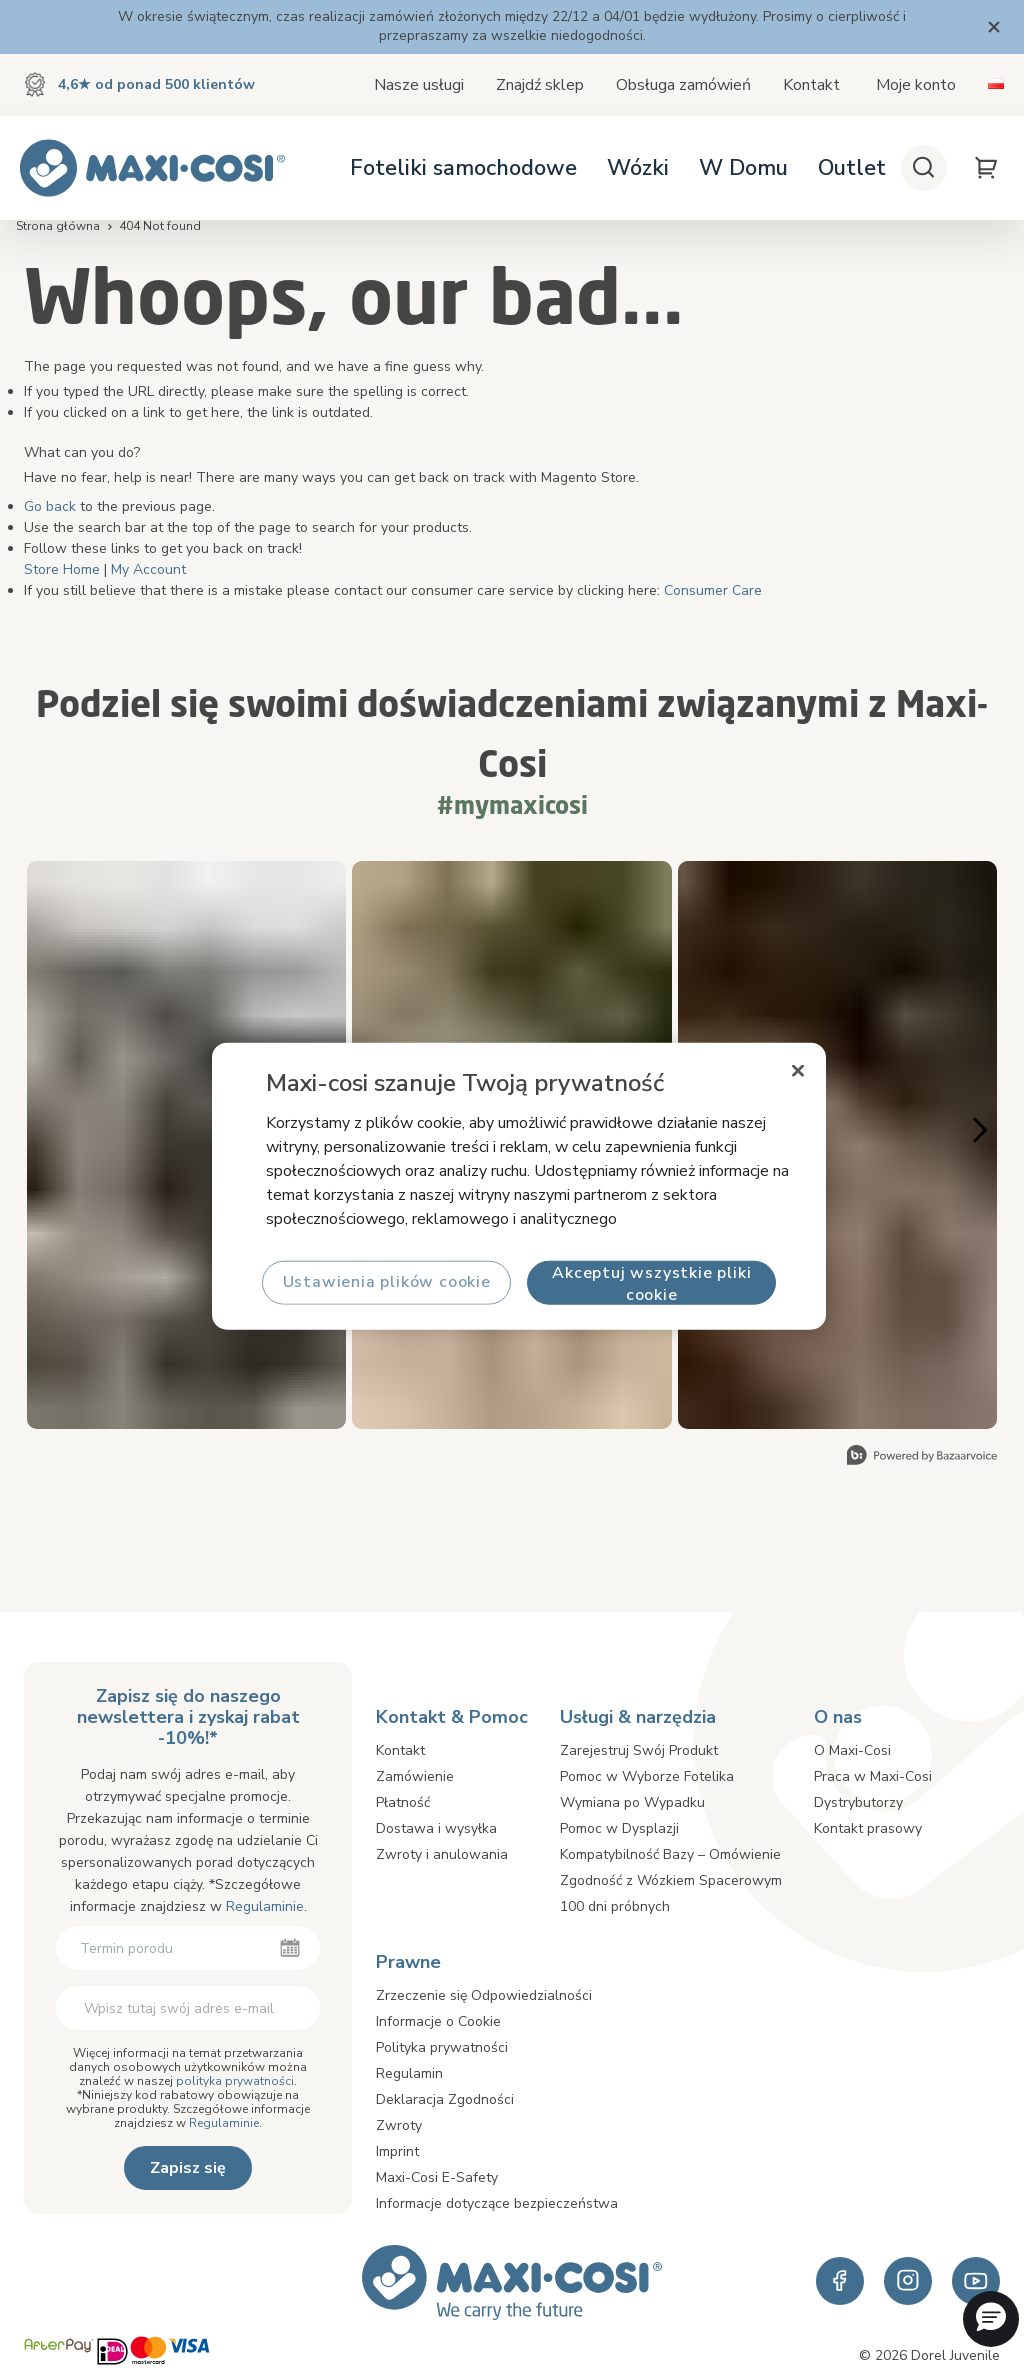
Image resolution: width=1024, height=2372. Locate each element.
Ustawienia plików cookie (386, 1282)
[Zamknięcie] (798, 1071)
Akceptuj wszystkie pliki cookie (651, 1282)
